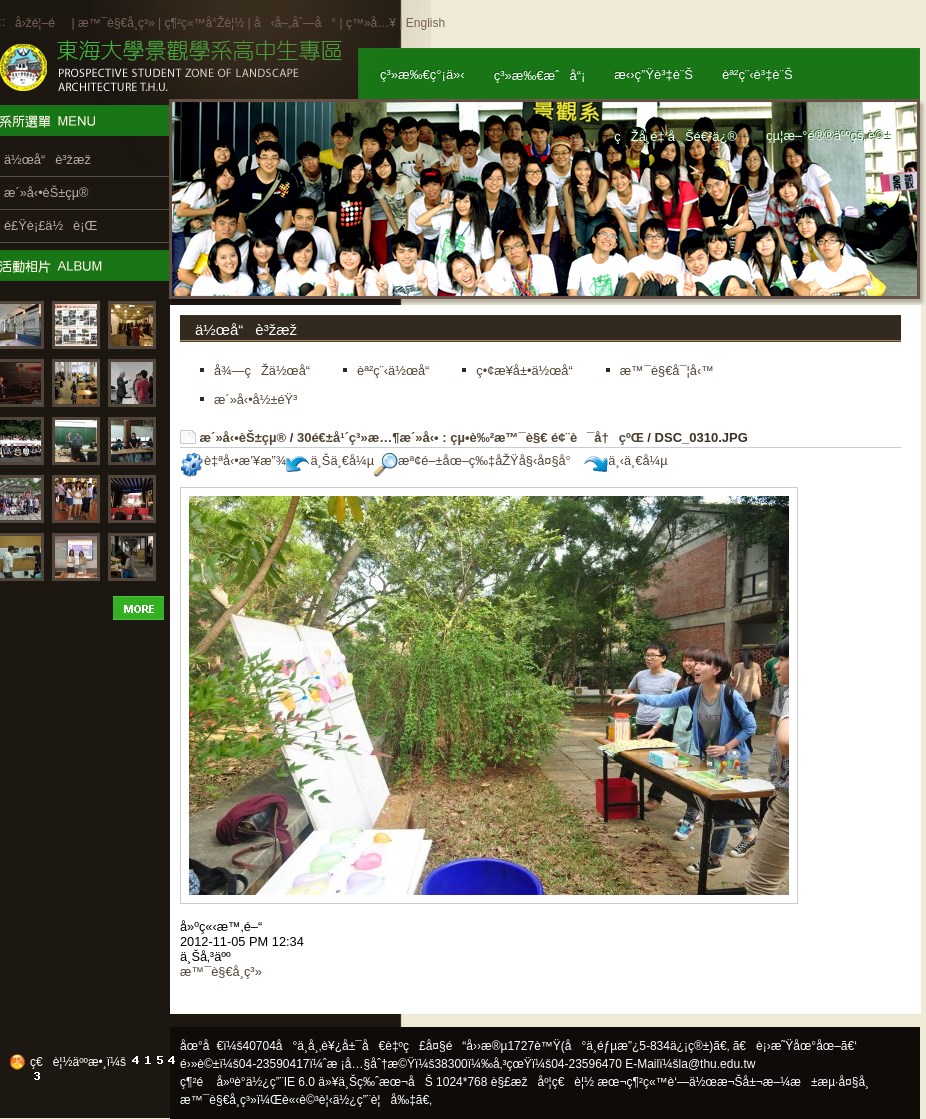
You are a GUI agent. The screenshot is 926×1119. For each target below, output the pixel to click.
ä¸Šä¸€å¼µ (330, 460)
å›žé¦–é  (41, 23)
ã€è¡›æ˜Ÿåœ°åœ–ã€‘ (795, 1046)
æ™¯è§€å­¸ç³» (118, 23)
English (425, 23)
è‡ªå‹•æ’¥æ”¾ (233, 460)
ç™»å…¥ (371, 23)
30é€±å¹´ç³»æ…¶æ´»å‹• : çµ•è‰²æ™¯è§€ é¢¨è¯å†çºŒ (470, 437)
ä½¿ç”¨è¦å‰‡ (374, 1100)
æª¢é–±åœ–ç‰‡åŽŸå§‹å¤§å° (477, 460)
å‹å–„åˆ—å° (295, 23)
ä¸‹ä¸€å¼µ (625, 460)
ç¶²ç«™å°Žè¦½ (204, 23)
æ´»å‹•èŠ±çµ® (243, 437)
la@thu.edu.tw (717, 1064)
